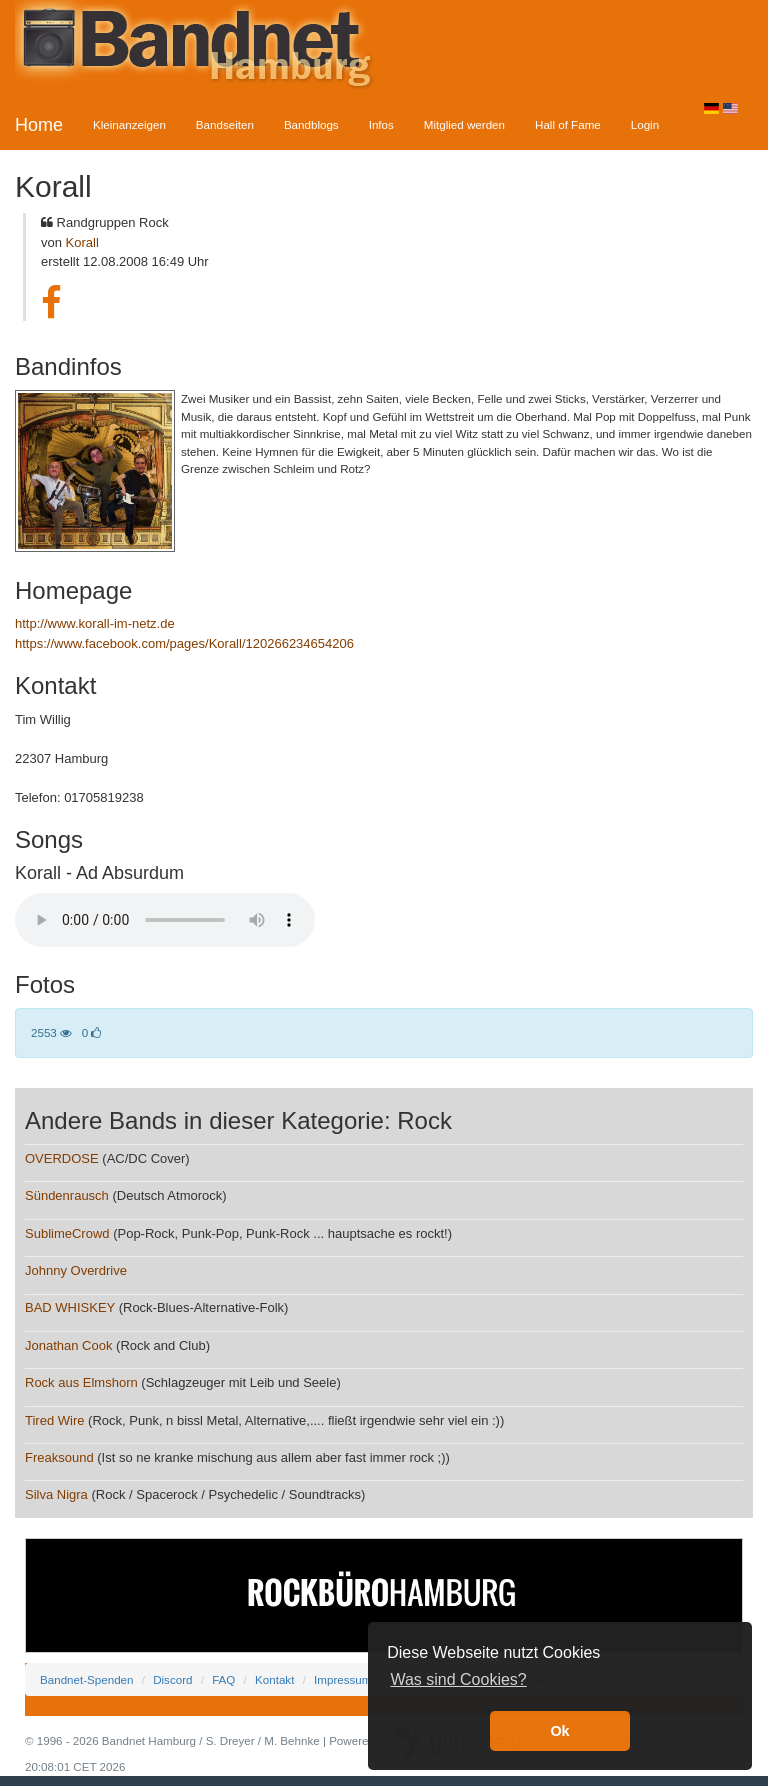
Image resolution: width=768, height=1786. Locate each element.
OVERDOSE (62, 1158)
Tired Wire (54, 1420)
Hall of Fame (568, 124)
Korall (82, 242)
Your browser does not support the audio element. (165, 920)
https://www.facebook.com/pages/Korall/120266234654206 (184, 643)
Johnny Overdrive (76, 1270)
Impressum (342, 1679)
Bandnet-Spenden (86, 1679)
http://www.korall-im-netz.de (95, 623)
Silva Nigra (56, 1494)
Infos (381, 124)
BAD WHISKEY (70, 1307)
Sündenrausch (67, 1195)
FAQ (223, 1679)
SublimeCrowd (67, 1233)
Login (645, 124)
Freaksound (59, 1457)
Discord (172, 1679)
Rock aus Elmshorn (81, 1382)
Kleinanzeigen (129, 124)
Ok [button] (559, 1731)
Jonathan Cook (68, 1345)
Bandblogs (311, 124)
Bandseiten (225, 124)
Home (39, 125)
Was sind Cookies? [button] (458, 1679)
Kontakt (274, 1679)
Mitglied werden (464, 124)
